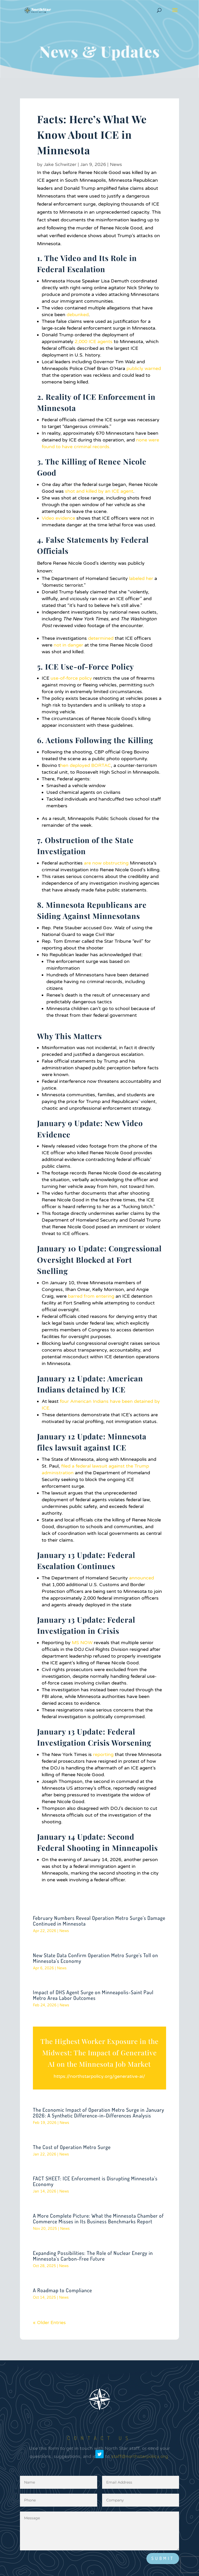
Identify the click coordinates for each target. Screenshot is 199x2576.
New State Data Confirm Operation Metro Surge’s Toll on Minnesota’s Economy (95, 1958)
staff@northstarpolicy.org (139, 2464)
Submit (162, 2558)
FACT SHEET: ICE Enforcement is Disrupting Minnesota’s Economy (95, 2181)
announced (141, 1578)
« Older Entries (49, 2322)
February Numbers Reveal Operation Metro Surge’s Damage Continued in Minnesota (99, 1920)
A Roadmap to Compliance (62, 2290)
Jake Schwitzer (60, 164)
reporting (103, 1754)
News (116, 164)
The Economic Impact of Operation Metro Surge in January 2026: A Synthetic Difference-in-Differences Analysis (98, 2112)
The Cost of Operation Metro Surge (72, 2147)
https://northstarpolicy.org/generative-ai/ (99, 2076)
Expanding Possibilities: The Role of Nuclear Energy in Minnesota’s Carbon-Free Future (93, 2256)
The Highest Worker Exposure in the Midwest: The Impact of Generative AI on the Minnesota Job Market (99, 2053)
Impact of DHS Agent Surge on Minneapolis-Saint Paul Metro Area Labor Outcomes (93, 1995)
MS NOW (82, 1642)
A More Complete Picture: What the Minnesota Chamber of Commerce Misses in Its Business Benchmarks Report (98, 2218)
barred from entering (91, 1296)
